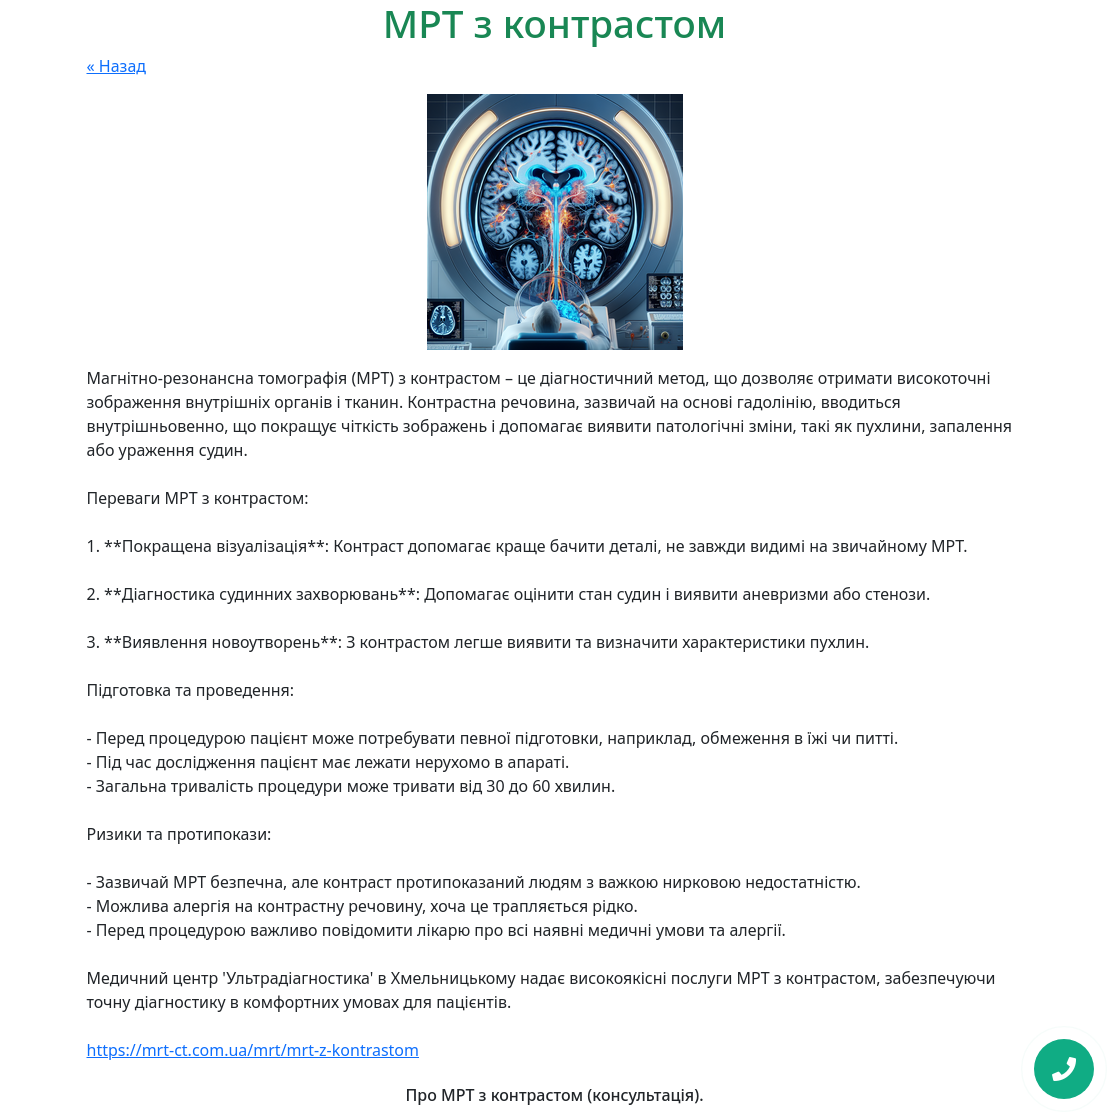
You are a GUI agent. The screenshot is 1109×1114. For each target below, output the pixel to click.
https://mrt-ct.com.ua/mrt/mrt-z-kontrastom (253, 1050)
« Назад (117, 66)
